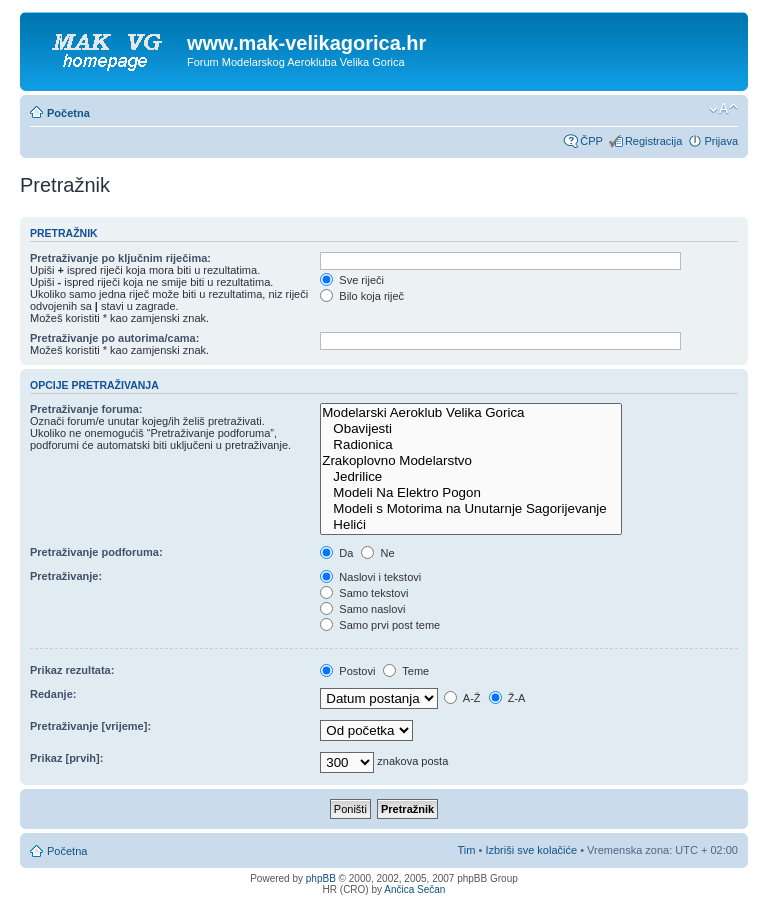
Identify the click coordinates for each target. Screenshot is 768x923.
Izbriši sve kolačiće (531, 850)
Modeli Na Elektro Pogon (471, 493)
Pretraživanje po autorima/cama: (114, 338)
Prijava (721, 141)
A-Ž (462, 698)
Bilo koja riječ (362, 296)
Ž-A (507, 698)
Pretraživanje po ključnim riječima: (120, 258)
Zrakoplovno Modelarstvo (471, 461)
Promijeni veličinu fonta (723, 109)
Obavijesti (471, 429)
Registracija (653, 141)
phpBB (321, 878)
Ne (377, 553)
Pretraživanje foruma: (86, 409)
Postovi (347, 671)
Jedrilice (471, 477)
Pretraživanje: (66, 576)
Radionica (471, 445)
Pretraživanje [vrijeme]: (90, 726)
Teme (406, 671)
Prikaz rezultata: (72, 670)
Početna (68, 113)
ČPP (591, 141)
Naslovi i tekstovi (370, 577)
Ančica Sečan (414, 889)
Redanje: (53, 694)
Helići (471, 525)
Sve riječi (352, 280)
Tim (467, 850)
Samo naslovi (362, 609)
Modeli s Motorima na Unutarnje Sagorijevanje (471, 509)
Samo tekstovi (364, 593)
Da (336, 553)
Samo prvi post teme (380, 625)
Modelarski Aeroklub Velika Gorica (471, 413)
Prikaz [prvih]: (66, 758)
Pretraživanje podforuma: (96, 552)
